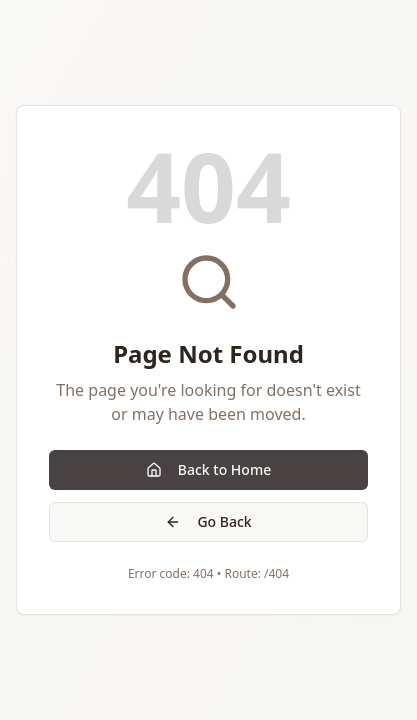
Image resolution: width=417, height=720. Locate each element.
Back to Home (208, 469)
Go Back (208, 521)
